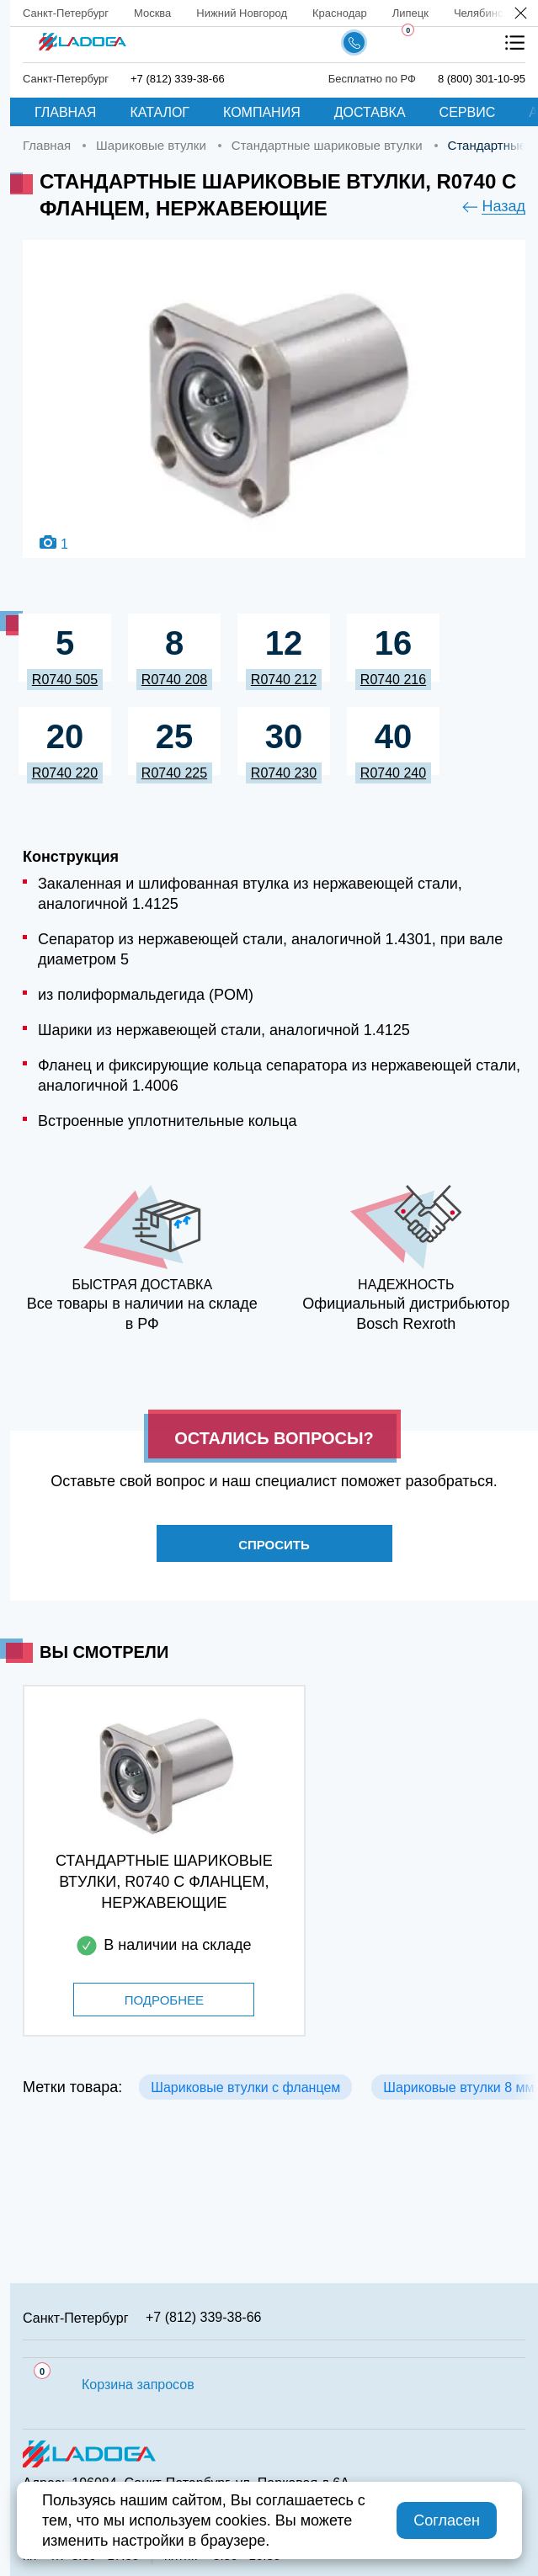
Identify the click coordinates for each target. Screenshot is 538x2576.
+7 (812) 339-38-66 (178, 78)
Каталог (159, 112)
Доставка (370, 112)
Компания (262, 112)
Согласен (446, 2520)
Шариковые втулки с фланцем (245, 2087)
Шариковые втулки (151, 145)
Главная (65, 112)
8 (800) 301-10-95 (481, 78)
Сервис (467, 112)
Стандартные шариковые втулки (327, 145)
